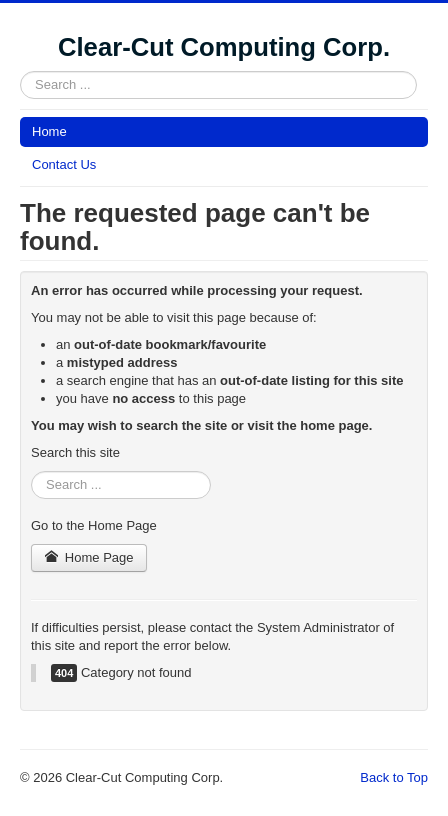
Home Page (89, 557)
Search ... (20, 71)
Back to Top (394, 777)
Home (49, 131)
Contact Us (64, 164)
